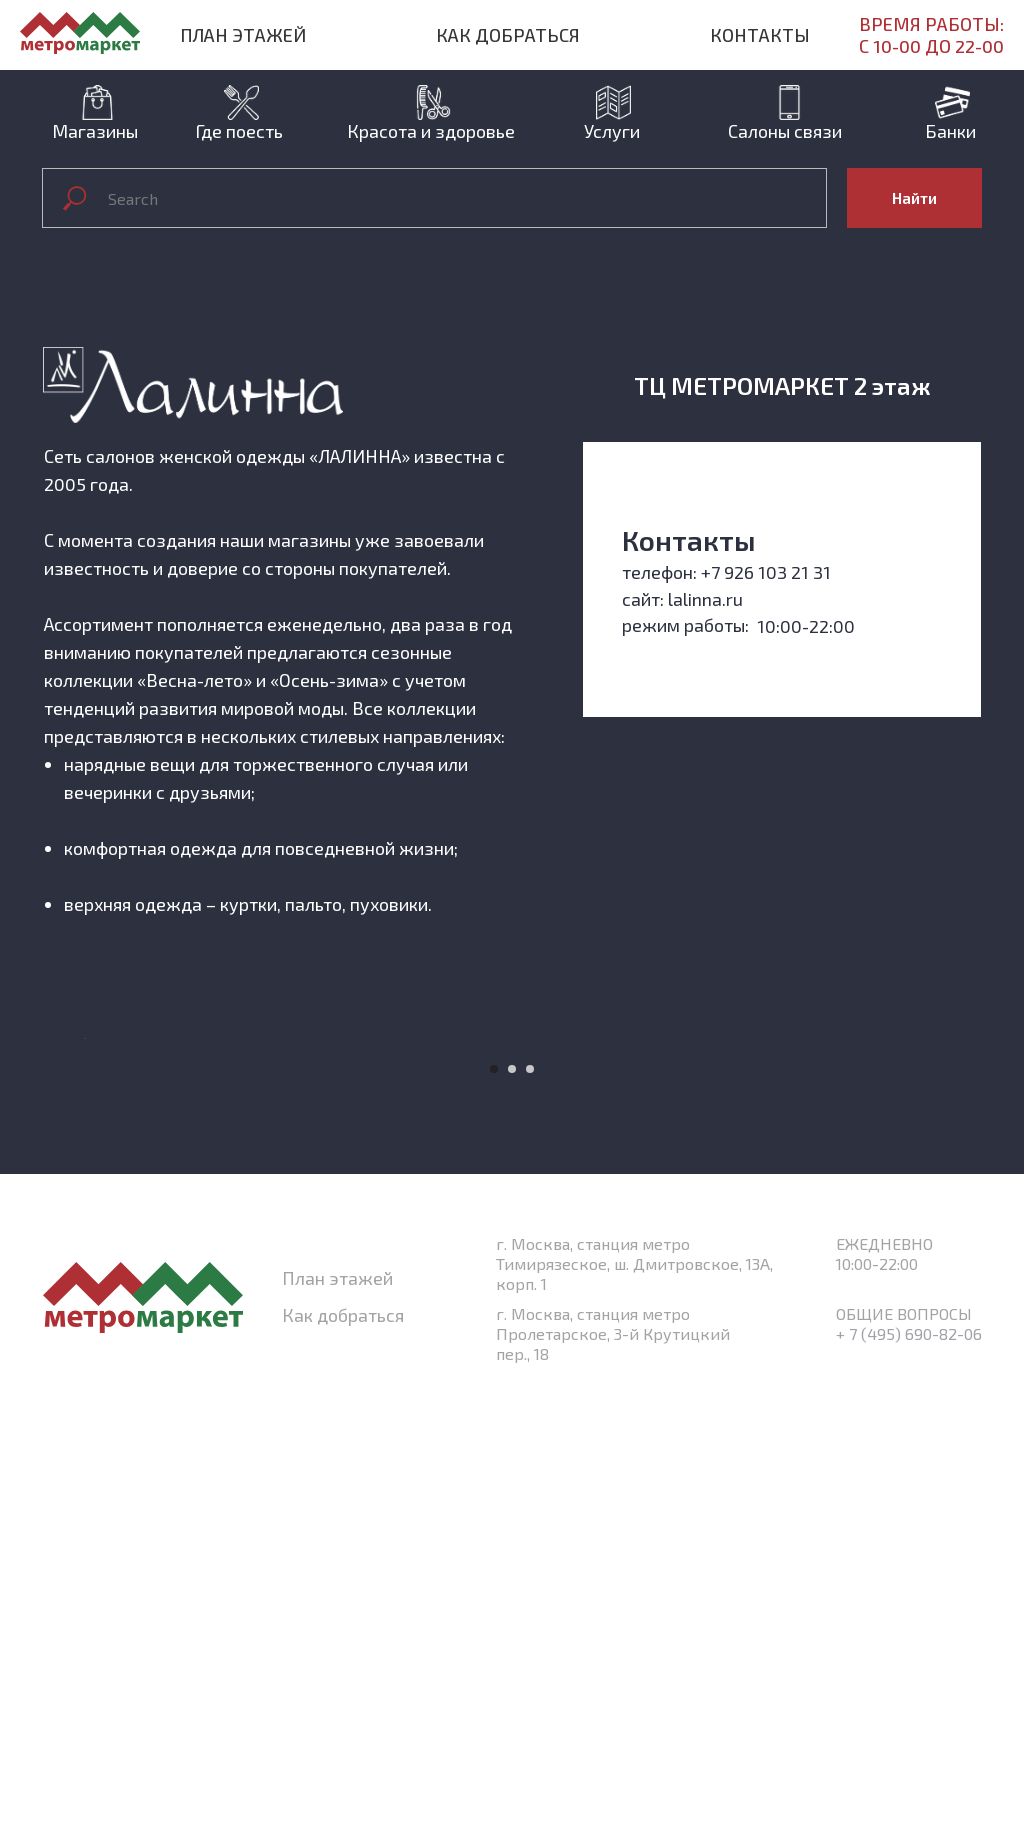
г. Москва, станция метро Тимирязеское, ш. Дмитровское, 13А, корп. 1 (634, 1709)
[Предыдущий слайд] (82, 1262)
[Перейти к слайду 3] (530, 1515)
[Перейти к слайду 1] (494, 1515)
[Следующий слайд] (942, 1262)
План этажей (243, 35)
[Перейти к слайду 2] (512, 1515)
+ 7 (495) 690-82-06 (909, 1779)
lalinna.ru (705, 599)
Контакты (760, 35)
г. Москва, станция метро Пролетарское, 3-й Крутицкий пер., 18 (613, 1779)
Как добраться (508, 35)
